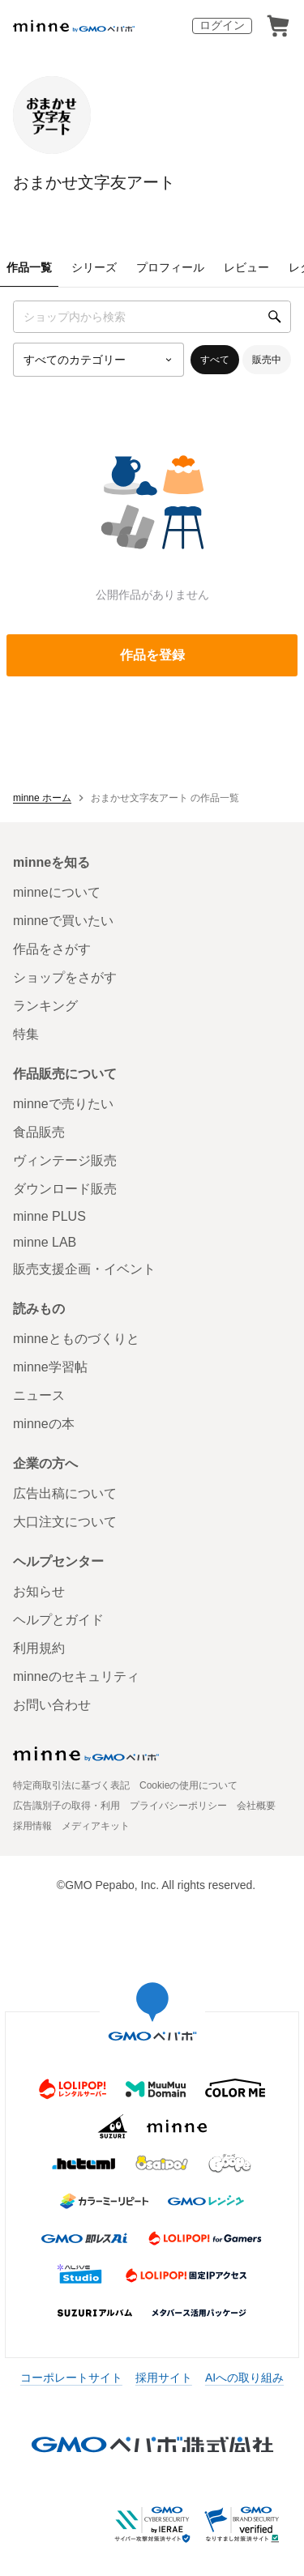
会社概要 (256, 1805)
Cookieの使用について (188, 1785)
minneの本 (44, 1424)
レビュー (246, 267)
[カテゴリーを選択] (98, 360)
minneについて (57, 892)
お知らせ (39, 1591)
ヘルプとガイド (58, 1620)
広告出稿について (65, 1493)
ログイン (222, 25)
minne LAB (44, 1242)
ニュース (39, 1395)
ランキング (45, 1006)
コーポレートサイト (71, 2377)
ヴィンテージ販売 (65, 1160)
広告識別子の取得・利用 (66, 1805)
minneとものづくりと (76, 1339)
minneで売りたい (63, 1104)
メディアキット (96, 1826)
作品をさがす (52, 949)
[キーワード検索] (152, 316)
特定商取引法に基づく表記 (71, 1785)
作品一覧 (29, 267)
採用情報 (32, 1826)
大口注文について (65, 1522)
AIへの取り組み (244, 2377)
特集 (26, 1034)
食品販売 (39, 1132)
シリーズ (94, 267)
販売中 (266, 359)
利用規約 (39, 1648)
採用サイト (163, 2377)
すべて (214, 359)
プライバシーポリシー (178, 1805)
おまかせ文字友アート (94, 182)
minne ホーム (42, 798)
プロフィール (170, 267)
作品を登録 (152, 655)
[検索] (274, 316)
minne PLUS (49, 1216)
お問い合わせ (52, 1705)
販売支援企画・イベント (84, 1269)
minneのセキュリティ (76, 1676)
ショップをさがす (65, 977)
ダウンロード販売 (65, 1189)
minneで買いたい (63, 921)
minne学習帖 (50, 1367)
